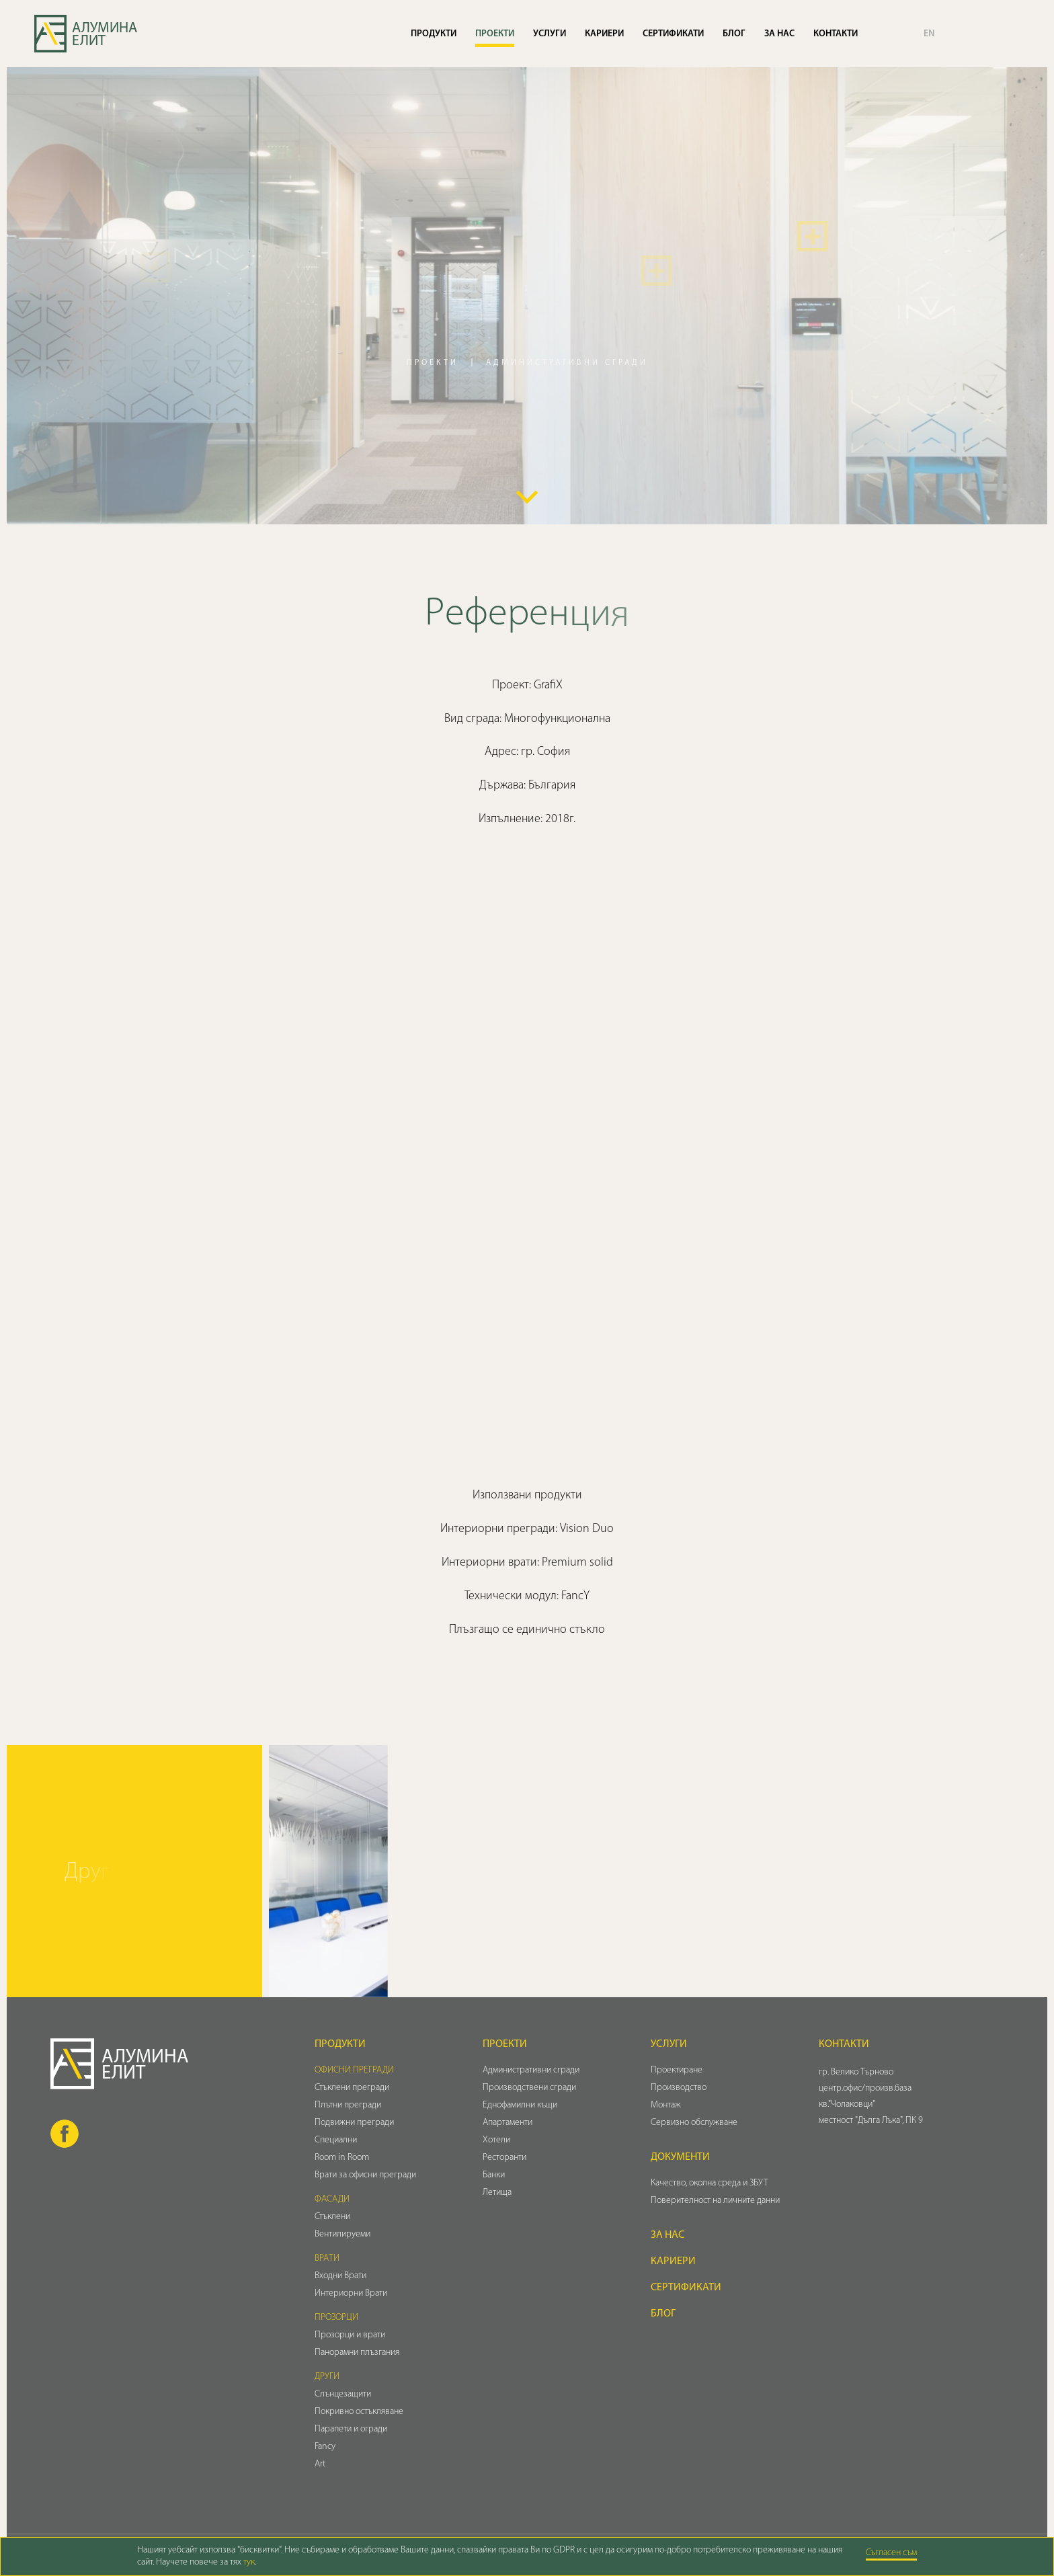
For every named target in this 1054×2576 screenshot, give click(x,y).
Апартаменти (507, 2123)
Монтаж (666, 2105)
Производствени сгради (529, 2088)
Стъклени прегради (352, 2088)
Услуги (549, 34)
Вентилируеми (342, 2234)
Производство (678, 2088)
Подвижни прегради (354, 2123)
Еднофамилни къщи (520, 2105)
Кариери (604, 34)
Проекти (494, 34)
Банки (494, 2175)
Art (320, 2464)
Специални (336, 2140)
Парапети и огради (351, 2429)
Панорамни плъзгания (357, 2352)
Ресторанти (504, 2157)
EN (929, 34)
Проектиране (676, 2070)
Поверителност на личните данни (715, 2201)
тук (249, 2562)
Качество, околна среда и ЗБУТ (709, 2183)
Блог (734, 34)
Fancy (325, 2447)
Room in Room (342, 2157)
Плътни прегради (348, 2105)
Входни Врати (340, 2276)
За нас (779, 34)
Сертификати (673, 34)
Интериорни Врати (351, 2293)
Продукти (433, 34)
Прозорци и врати (350, 2335)
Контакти (835, 34)
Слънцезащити (343, 2394)
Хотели (496, 2140)
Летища (497, 2192)
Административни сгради (531, 2070)
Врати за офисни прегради (365, 2175)
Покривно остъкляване (359, 2412)
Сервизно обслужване (694, 2123)
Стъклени (332, 2217)
